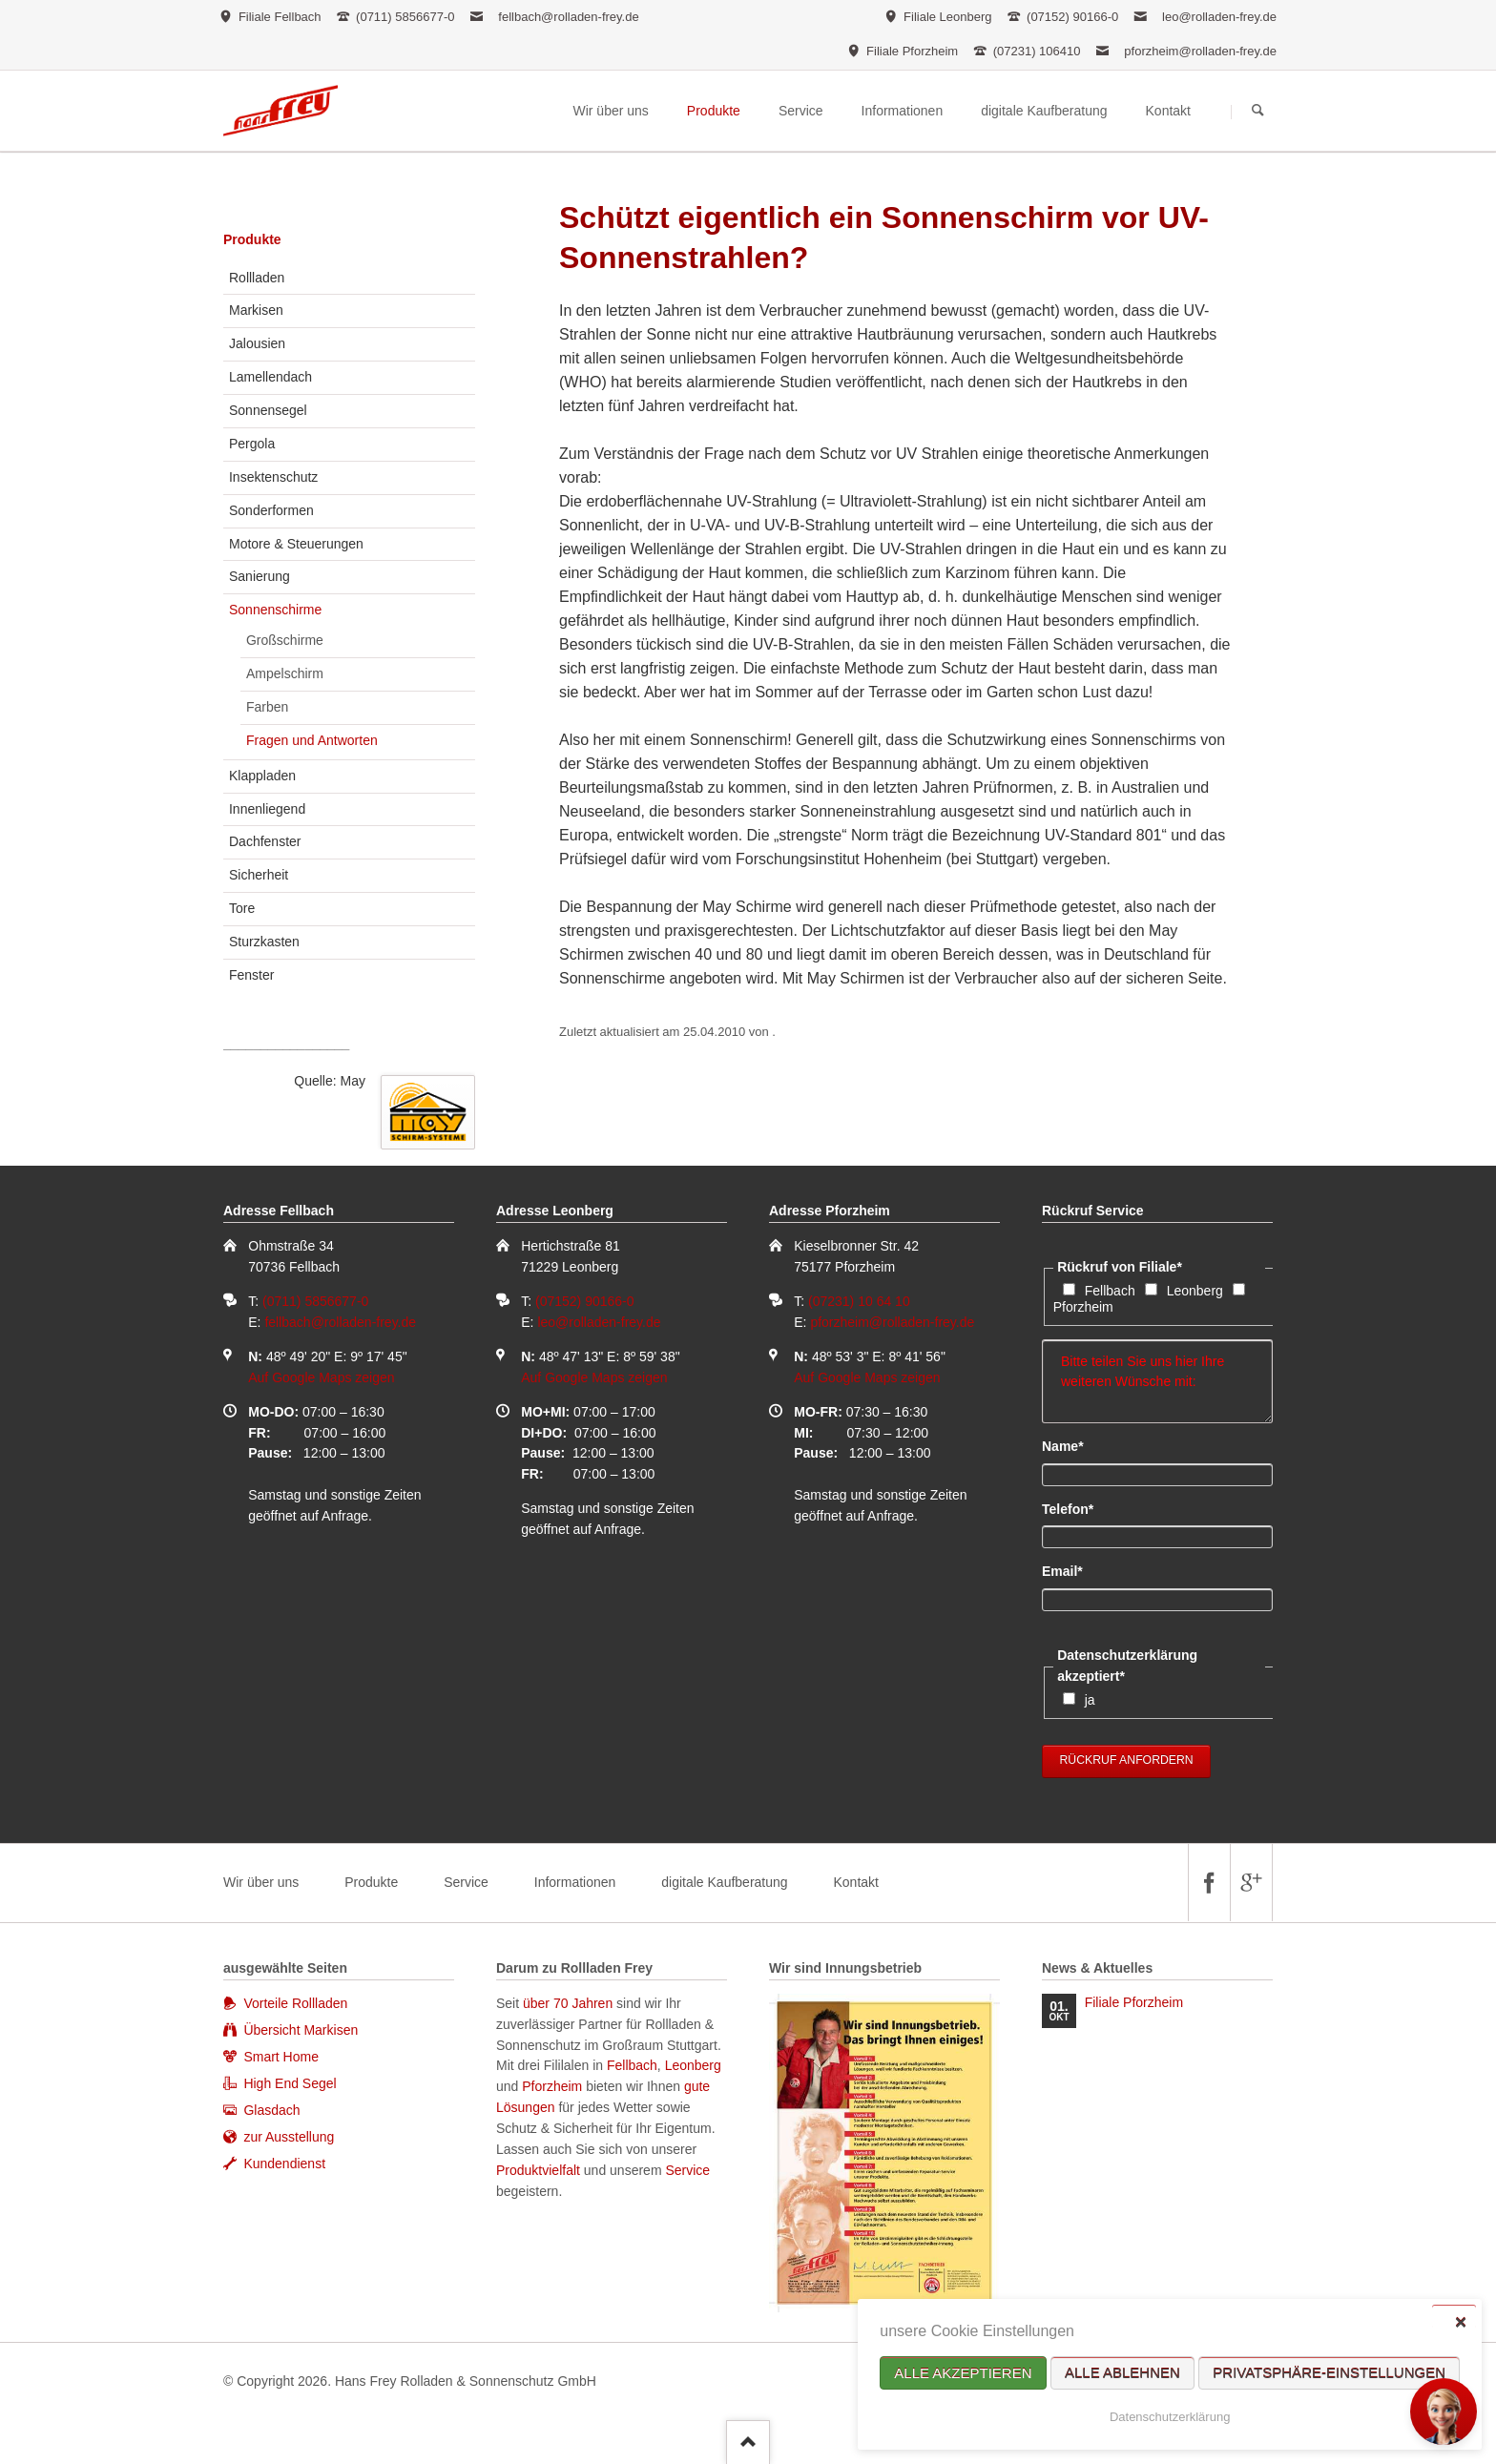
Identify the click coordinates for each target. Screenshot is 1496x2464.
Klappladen (262, 775)
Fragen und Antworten (312, 740)
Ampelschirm (284, 673)
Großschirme (284, 640)
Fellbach (1110, 1290)
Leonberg (1195, 1290)
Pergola (252, 443)
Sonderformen (271, 510)
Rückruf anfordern (1127, 1760)
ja (1090, 1700)
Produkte (252, 239)
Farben (267, 706)
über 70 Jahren (569, 2003)
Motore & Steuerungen (296, 543)
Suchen (1258, 112)
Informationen (575, 1882)
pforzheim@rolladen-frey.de (1200, 51)
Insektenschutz (273, 477)
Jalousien (257, 343)
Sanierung (259, 576)
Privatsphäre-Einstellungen (1329, 2373)
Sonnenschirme (275, 609)
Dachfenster (265, 841)
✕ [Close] (1460, 2321)
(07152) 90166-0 (584, 1301)
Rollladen (256, 277)
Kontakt (855, 1882)
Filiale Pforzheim (1134, 2002)
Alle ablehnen (1122, 2373)
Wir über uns (261, 1882)
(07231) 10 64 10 (859, 1301)
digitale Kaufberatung (724, 1882)
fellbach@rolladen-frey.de (568, 17)
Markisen (256, 310)
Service (466, 1882)
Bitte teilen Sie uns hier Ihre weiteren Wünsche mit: (1157, 1381)
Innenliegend (267, 809)
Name (1074, 1445)
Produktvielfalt (538, 2170)
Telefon (1074, 1508)
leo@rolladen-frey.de (1219, 17)
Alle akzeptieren (962, 2373)
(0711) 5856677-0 (315, 1301)
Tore (242, 908)
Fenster (251, 975)
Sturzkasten (264, 941)
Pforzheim (1083, 1307)
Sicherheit (258, 874)
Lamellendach (270, 376)
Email (1074, 1570)
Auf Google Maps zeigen (321, 1377)
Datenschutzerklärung (1170, 2417)
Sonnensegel (268, 410)
